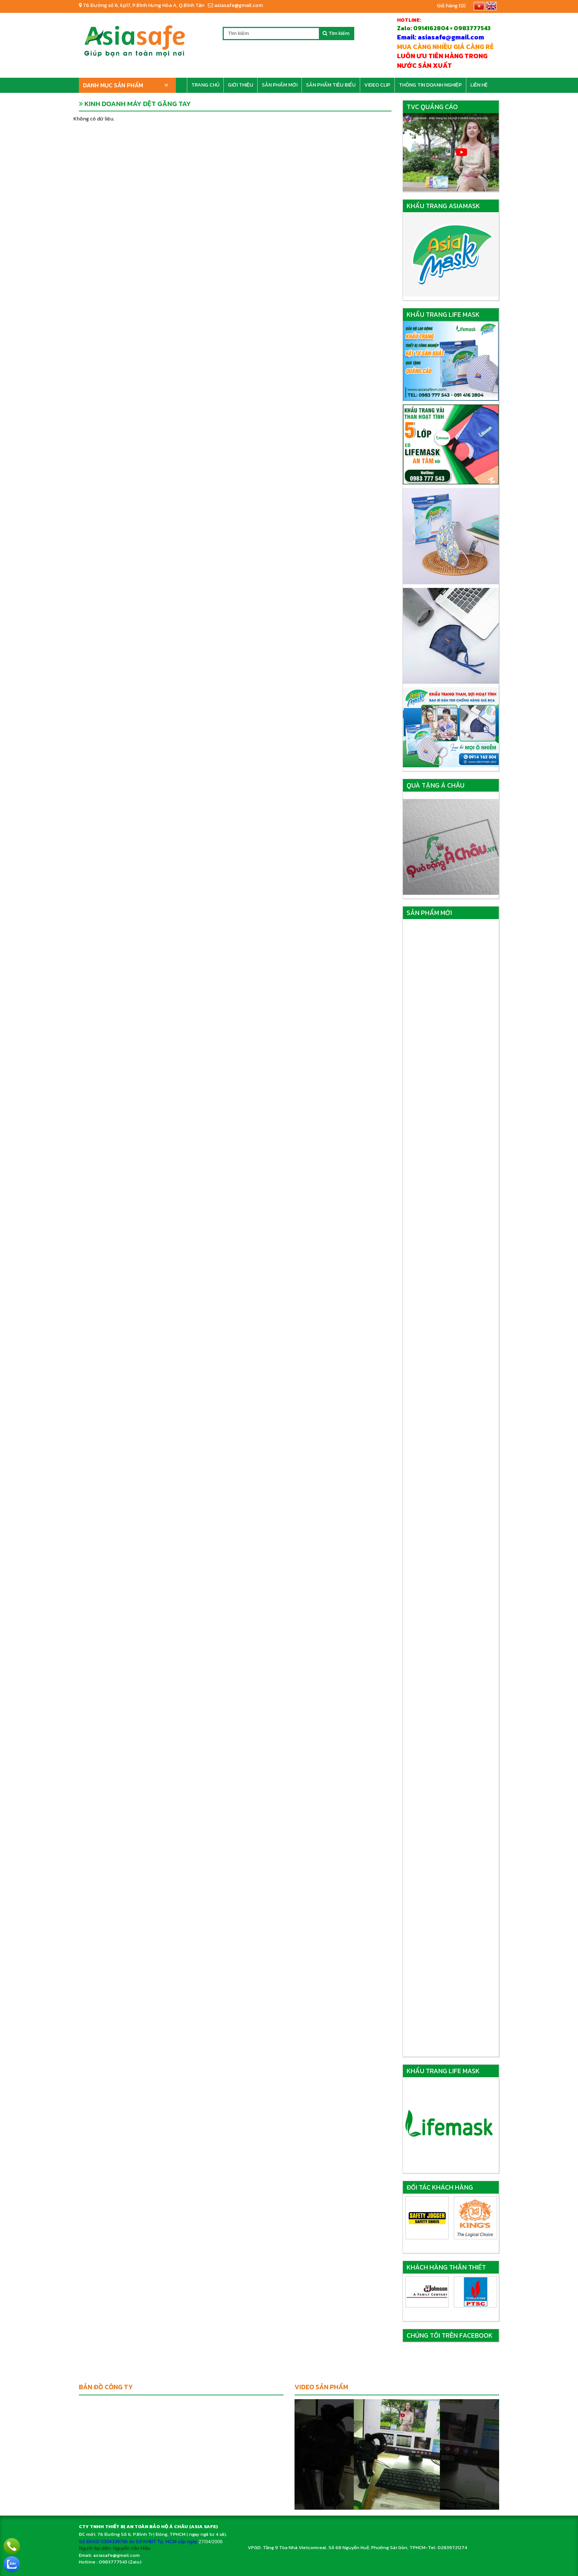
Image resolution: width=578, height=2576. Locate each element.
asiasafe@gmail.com (235, 5)
